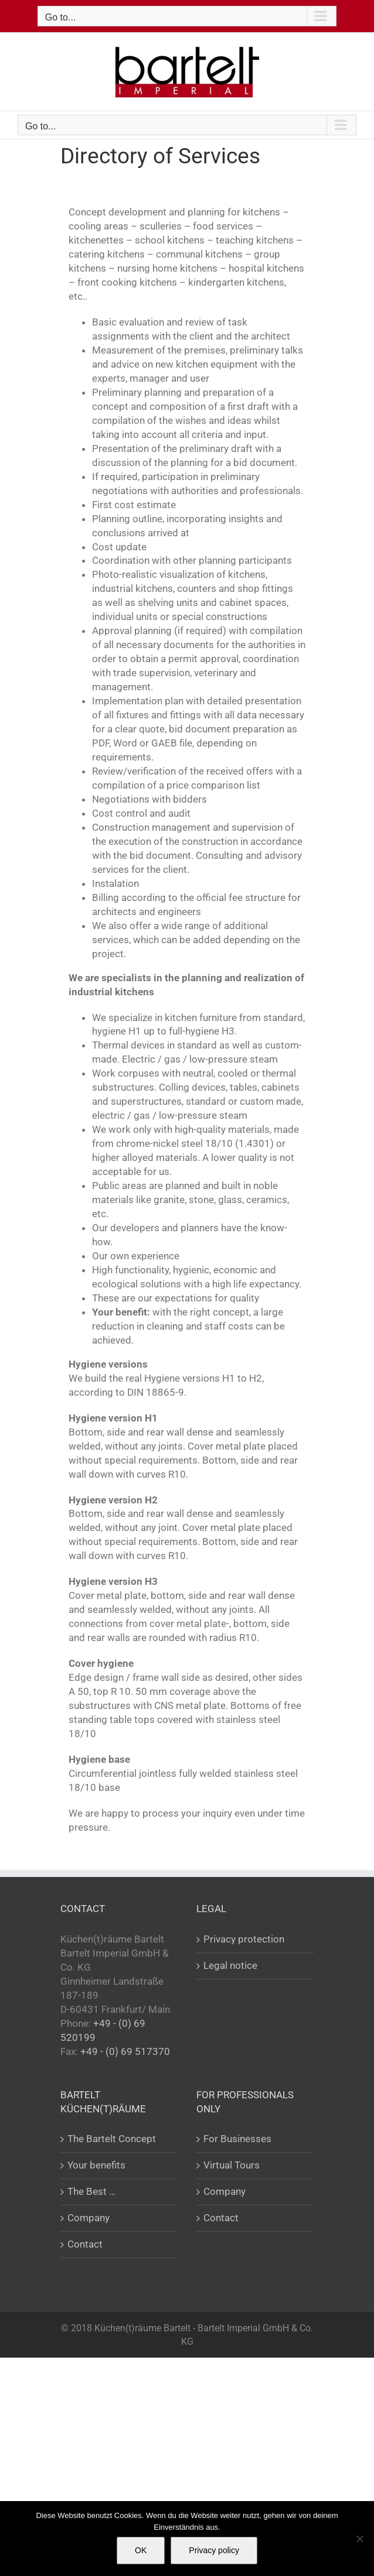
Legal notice (230, 1965)
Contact (85, 2244)
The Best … (91, 2191)
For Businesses (237, 2139)
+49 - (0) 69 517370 (125, 2051)
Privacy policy (214, 2550)
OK (141, 2550)
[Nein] (359, 2538)
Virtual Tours (231, 2165)
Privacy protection (243, 1939)
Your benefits (96, 2165)
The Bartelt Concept (111, 2139)
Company (88, 2218)
